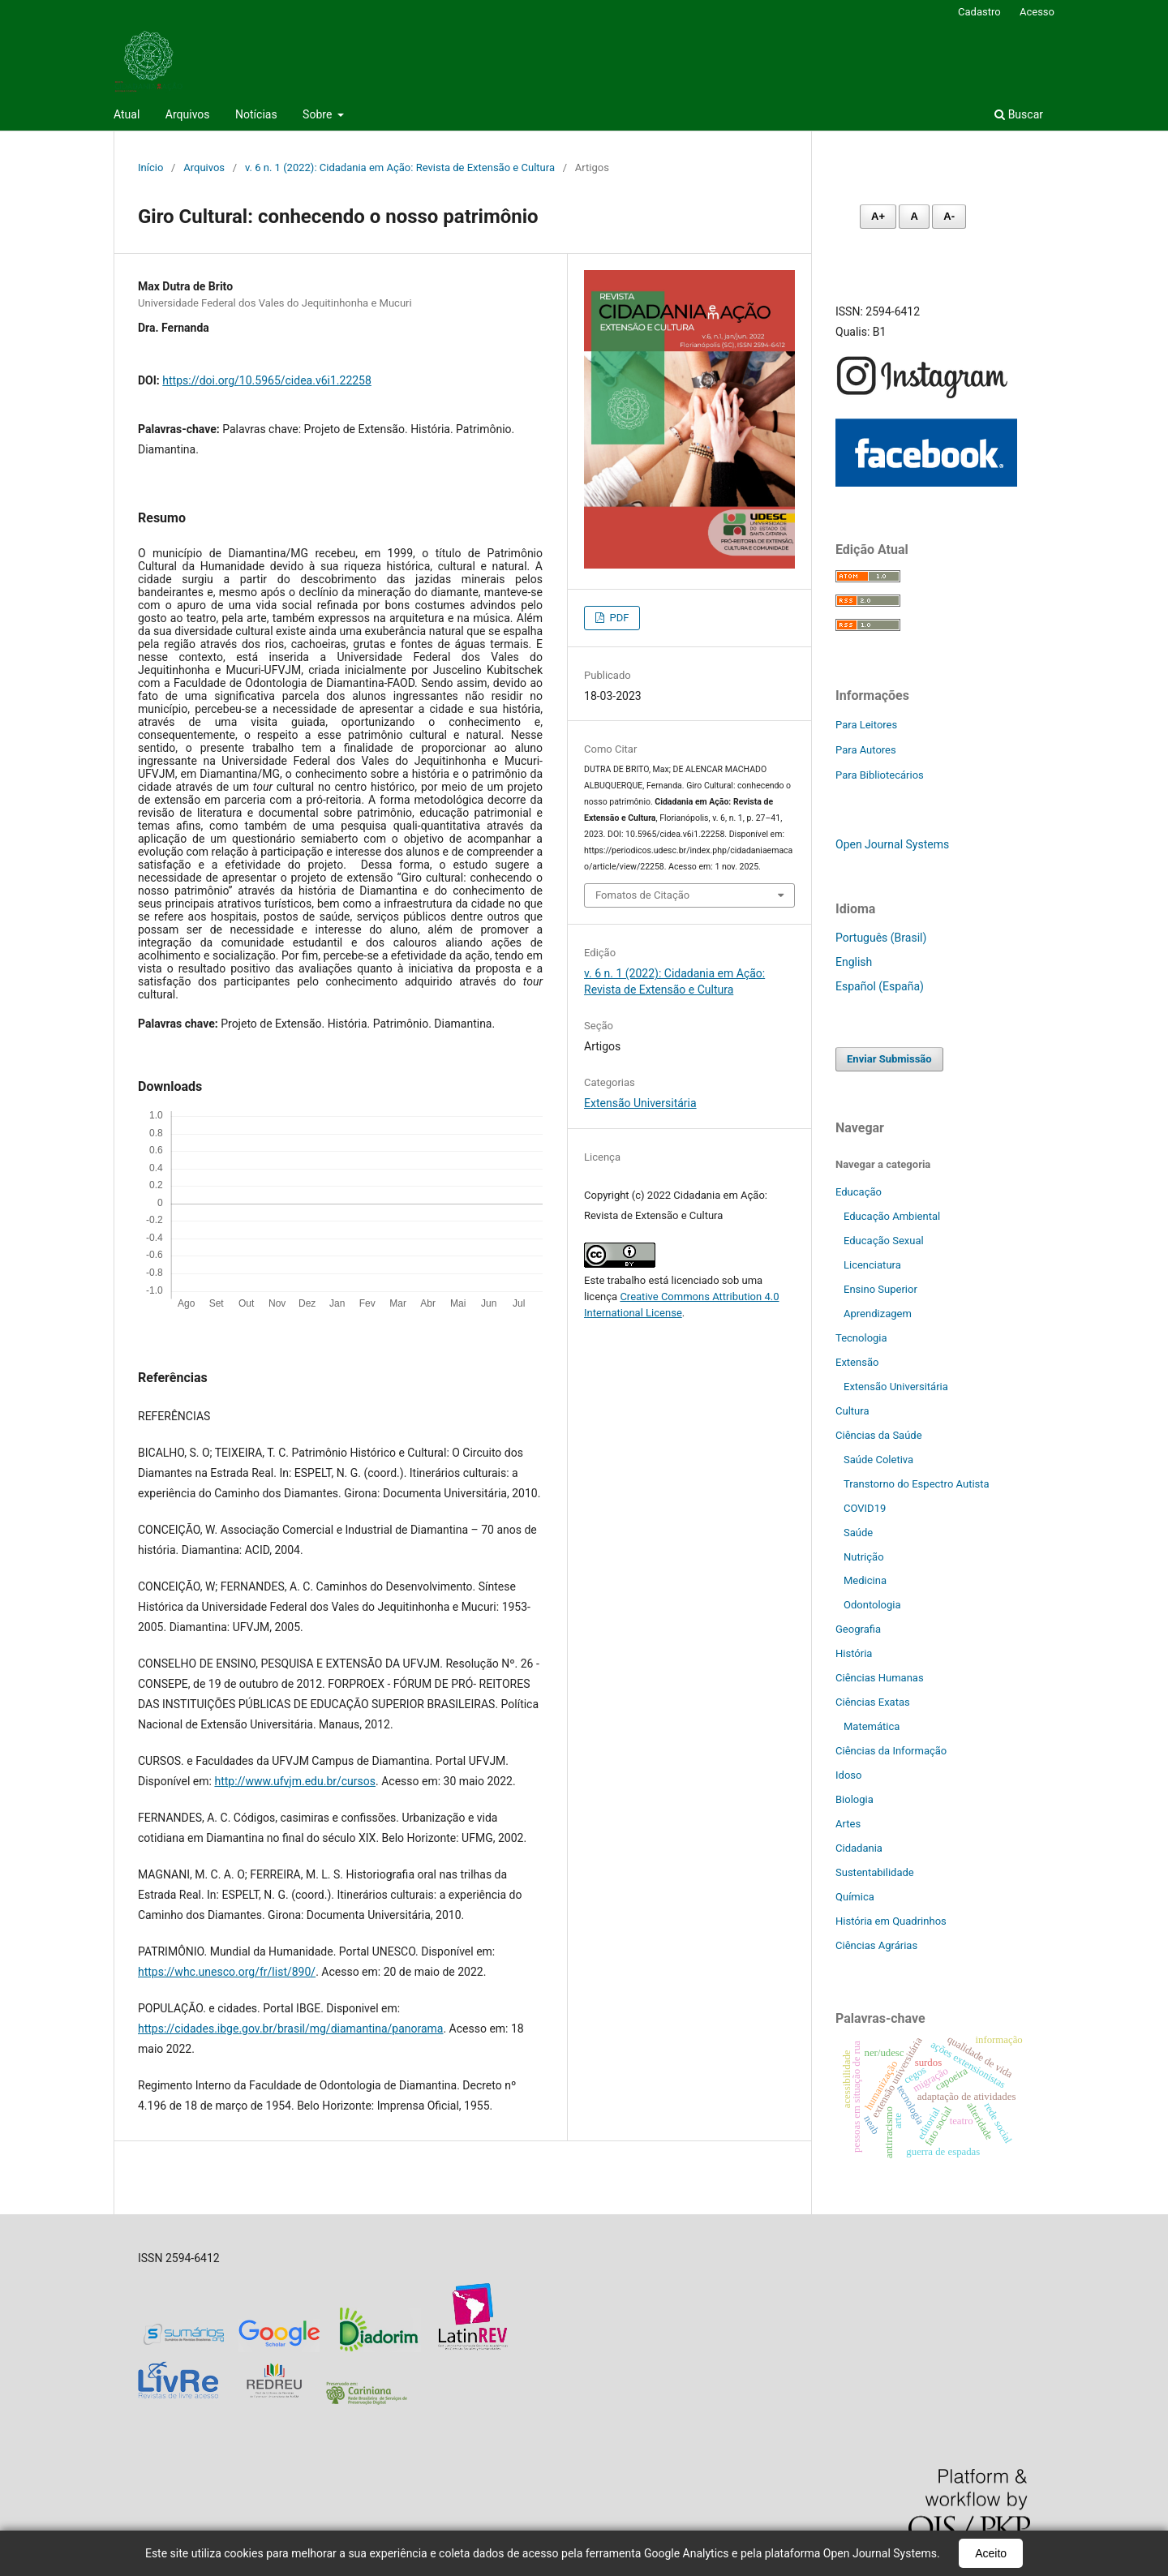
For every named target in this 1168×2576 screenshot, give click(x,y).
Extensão (856, 1362)
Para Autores (865, 750)
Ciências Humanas (879, 1678)
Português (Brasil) (880, 937)
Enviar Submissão (889, 1059)
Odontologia (872, 1605)
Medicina (865, 1580)
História (853, 1653)
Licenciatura (872, 1265)
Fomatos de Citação (642, 895)
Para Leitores (866, 725)
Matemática (872, 1726)
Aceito (991, 2553)
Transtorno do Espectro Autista (917, 1484)
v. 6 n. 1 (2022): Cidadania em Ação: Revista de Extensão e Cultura (400, 167)
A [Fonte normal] (913, 216)
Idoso (848, 1775)
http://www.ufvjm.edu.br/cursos (295, 1781)
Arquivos (187, 114)
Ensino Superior (880, 1289)
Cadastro (979, 12)
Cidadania (858, 1848)
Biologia (854, 1799)
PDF (618, 618)
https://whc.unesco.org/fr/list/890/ (227, 1971)
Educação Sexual (884, 1240)
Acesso (1037, 12)
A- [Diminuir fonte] (949, 216)
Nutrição (864, 1557)
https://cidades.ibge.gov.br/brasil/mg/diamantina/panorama (290, 2028)
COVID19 (865, 1508)
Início (150, 167)
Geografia (858, 1629)
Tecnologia (861, 1338)
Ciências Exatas (872, 1702)
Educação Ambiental (892, 1216)
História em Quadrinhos (891, 1921)
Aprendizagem (878, 1313)
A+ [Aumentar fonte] (878, 216)
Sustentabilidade (874, 1872)
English (853, 961)
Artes (848, 1824)
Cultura (852, 1411)
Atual (127, 114)
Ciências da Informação (891, 1751)
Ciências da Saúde (878, 1435)
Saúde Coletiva (878, 1459)
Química (854, 1897)
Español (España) (879, 986)
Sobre (319, 114)
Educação (858, 1192)
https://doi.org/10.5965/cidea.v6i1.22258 (266, 380)
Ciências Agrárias (876, 1945)
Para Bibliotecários (879, 775)
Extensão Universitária (640, 1103)
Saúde (858, 1532)
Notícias (256, 114)
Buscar (1018, 114)
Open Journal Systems (892, 844)
